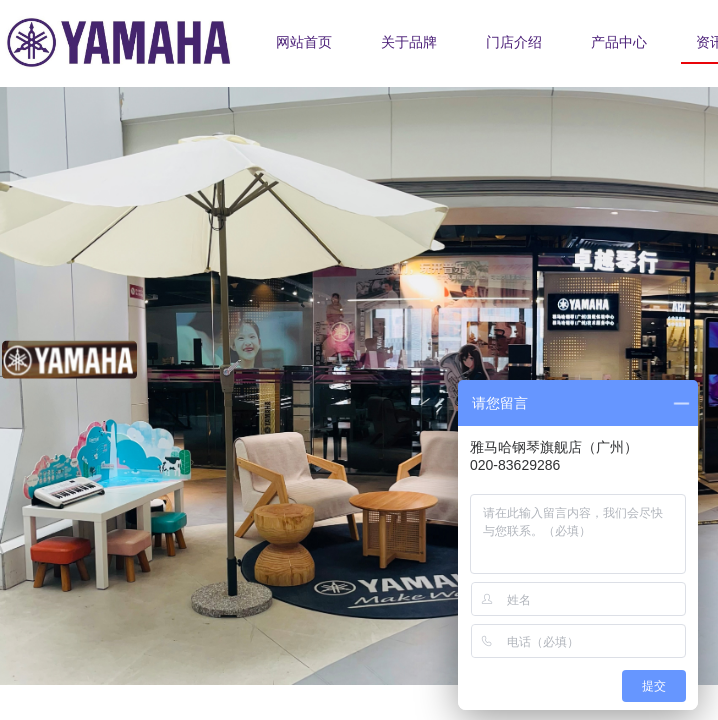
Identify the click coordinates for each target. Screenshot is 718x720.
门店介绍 (514, 42)
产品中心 (619, 42)
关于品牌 (409, 42)
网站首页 (304, 42)
